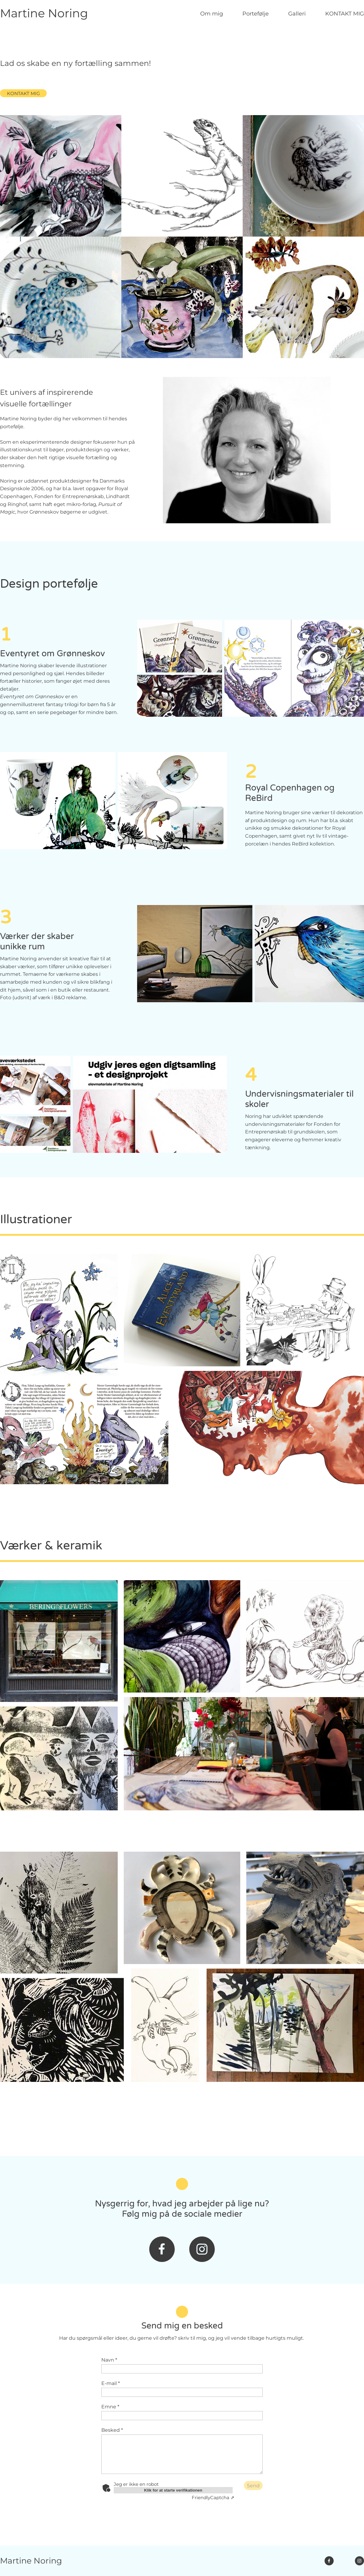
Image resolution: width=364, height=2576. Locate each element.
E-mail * (110, 2383)
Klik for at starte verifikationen (173, 2490)
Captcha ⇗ (213, 2497)
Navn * (109, 2360)
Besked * (112, 2430)
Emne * (110, 2407)
